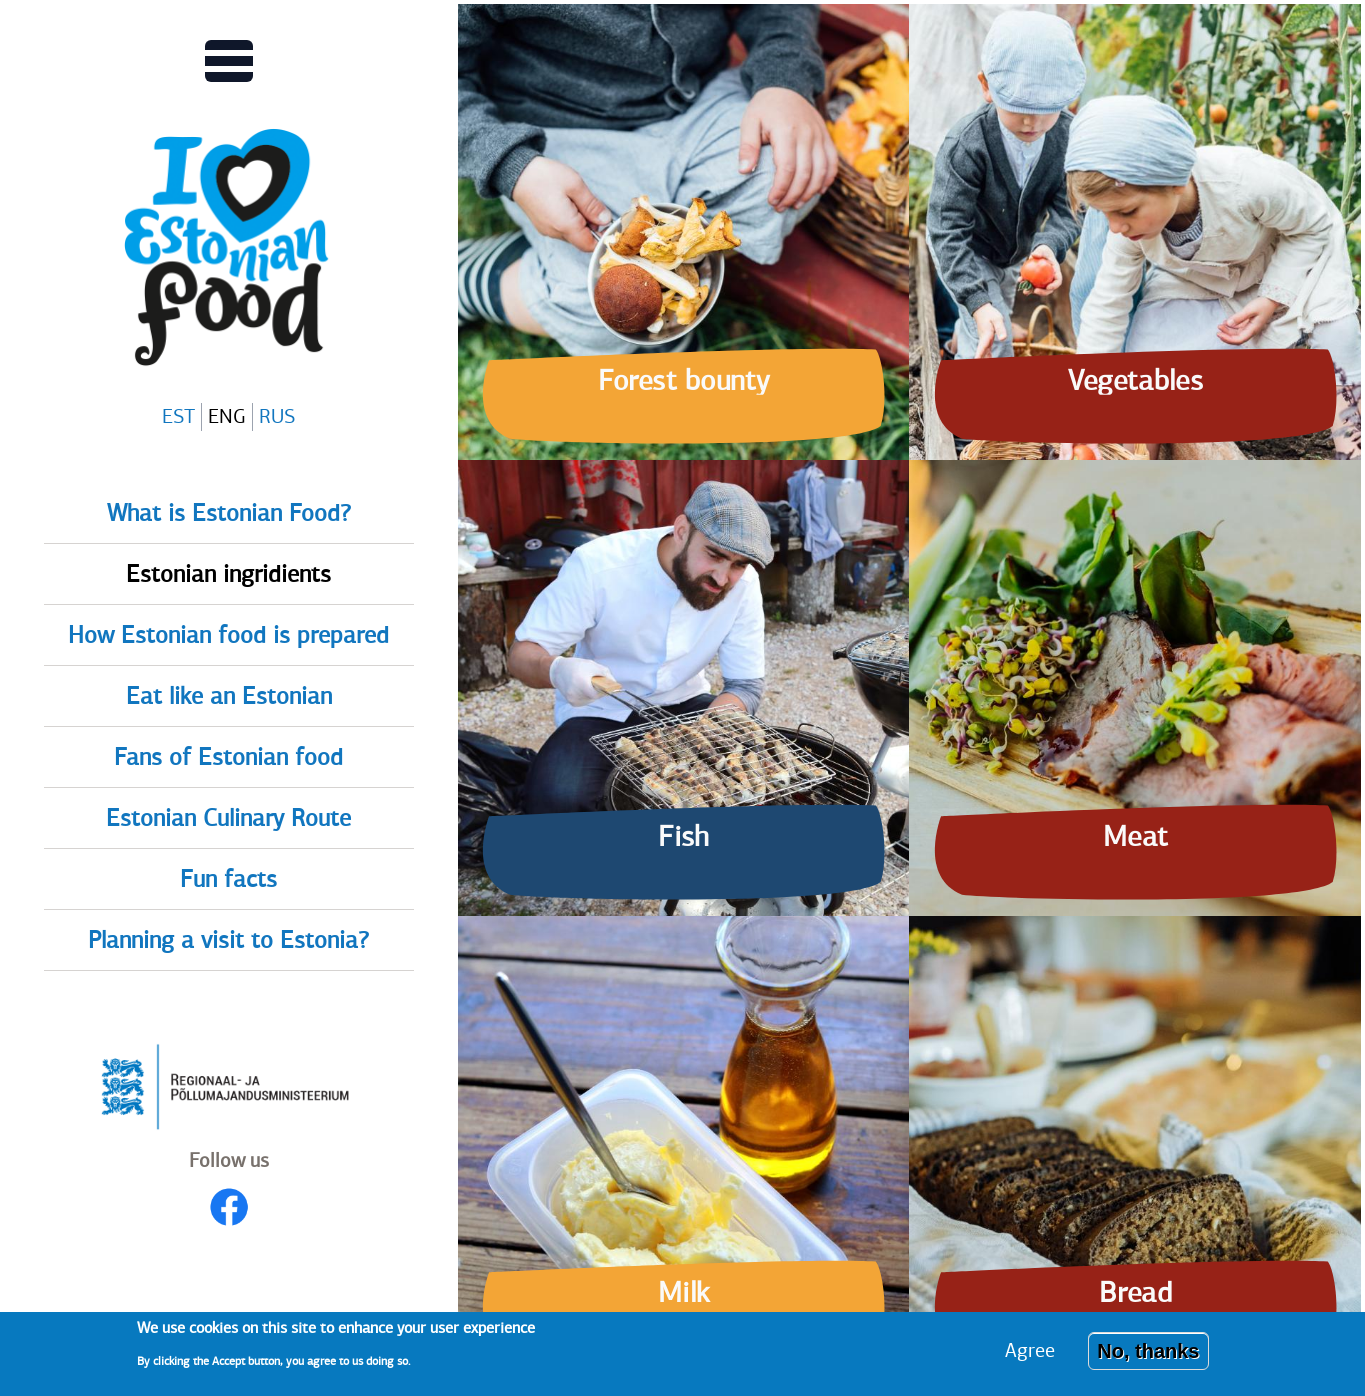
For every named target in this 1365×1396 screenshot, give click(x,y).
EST (178, 416)
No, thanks (1148, 1358)
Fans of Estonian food (228, 757)
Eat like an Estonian (229, 696)
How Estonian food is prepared (228, 635)
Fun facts (228, 879)
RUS (277, 416)
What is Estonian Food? (229, 513)
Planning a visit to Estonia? (228, 940)
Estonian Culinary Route (228, 818)
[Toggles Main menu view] (229, 61)
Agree (1030, 1357)
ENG (227, 416)
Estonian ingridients (228, 574)
